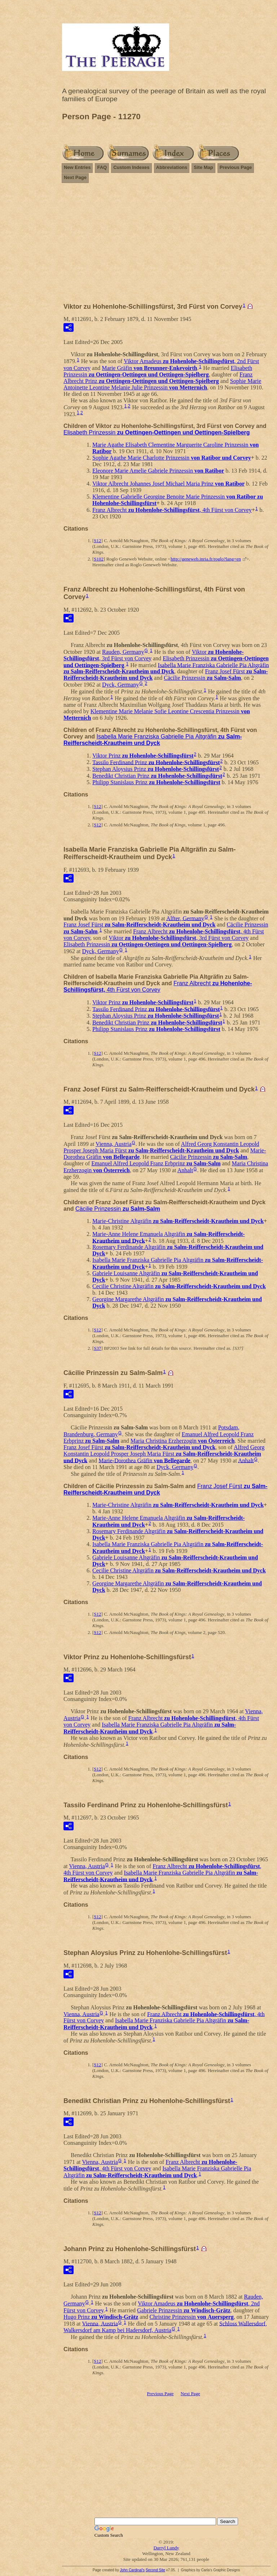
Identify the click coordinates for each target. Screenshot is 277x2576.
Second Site (155, 2570)
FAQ (102, 167)
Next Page (75, 177)
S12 (97, 540)
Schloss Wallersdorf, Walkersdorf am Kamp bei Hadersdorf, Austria (165, 2326)
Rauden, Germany (123, 652)
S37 (97, 1348)
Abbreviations (172, 167)
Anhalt (185, 1170)
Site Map (203, 167)
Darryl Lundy (166, 2547)
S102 (99, 559)
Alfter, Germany (185, 918)
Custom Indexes (131, 167)
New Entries (77, 167)
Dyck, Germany (120, 685)
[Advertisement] (166, 246)
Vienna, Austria (113, 1144)
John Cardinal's (132, 2570)
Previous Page (236, 167)
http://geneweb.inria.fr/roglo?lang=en (206, 559)
